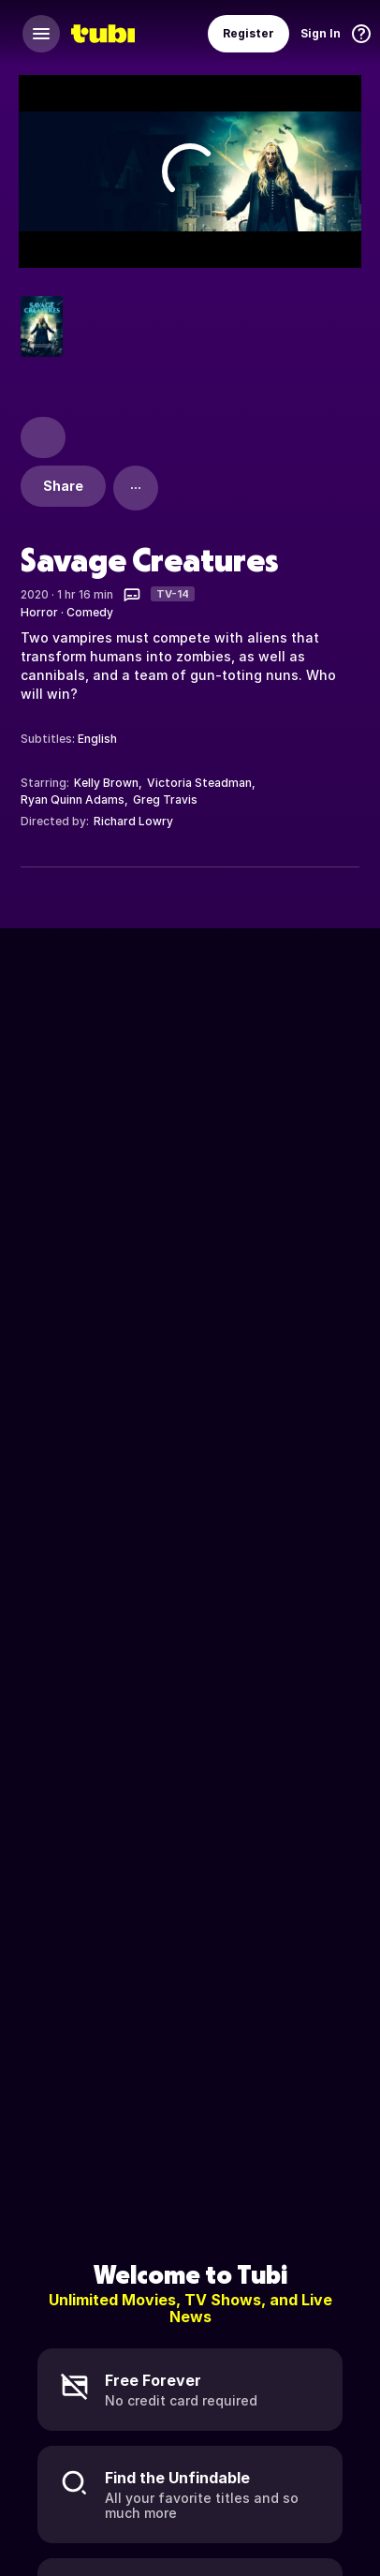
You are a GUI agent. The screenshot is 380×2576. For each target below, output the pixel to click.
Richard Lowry (133, 821)
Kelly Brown (106, 783)
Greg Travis (165, 799)
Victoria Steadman (199, 783)
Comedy (89, 612)
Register (248, 33)
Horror (39, 612)
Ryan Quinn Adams (72, 799)
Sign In (320, 33)
